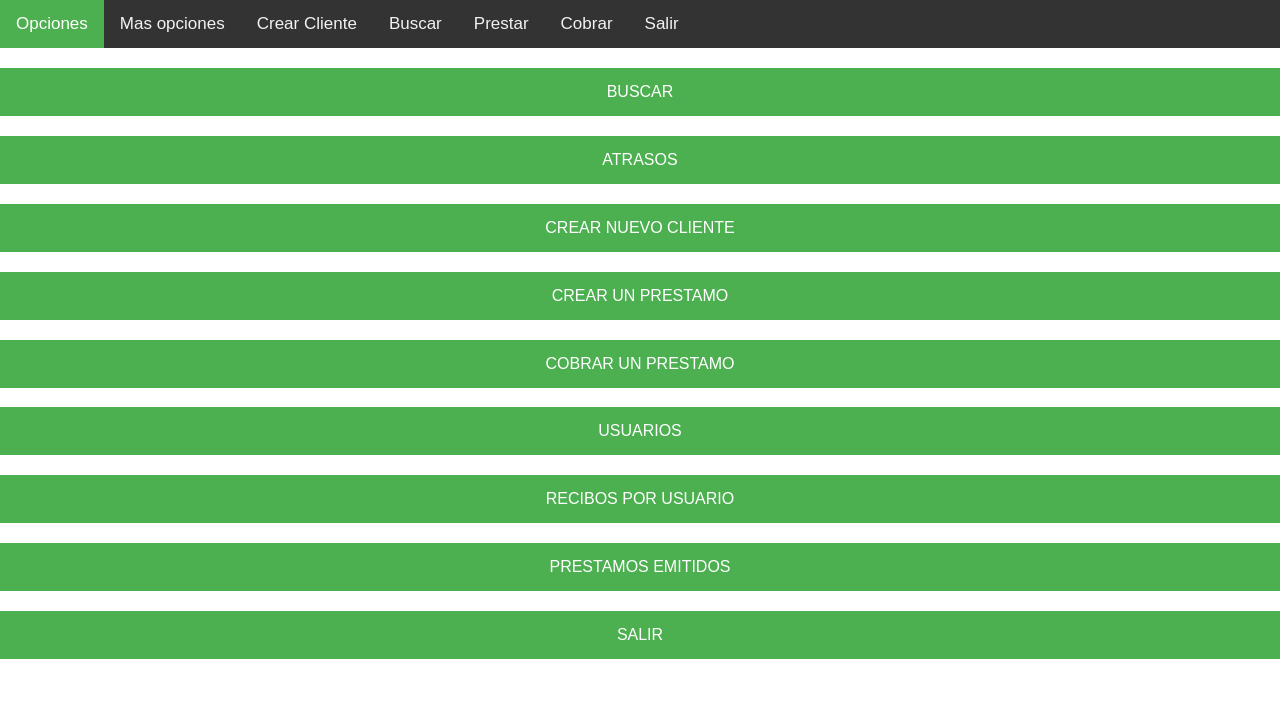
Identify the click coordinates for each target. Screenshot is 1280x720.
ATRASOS (639, 159)
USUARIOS (640, 430)
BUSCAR (640, 91)
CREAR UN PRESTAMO (640, 295)
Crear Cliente (307, 23)
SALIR (640, 634)
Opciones (52, 23)
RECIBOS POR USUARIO (640, 498)
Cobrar (587, 23)
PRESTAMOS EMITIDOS (639, 566)
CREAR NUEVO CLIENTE (639, 227)
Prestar (501, 23)
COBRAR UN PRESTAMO (639, 363)
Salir (662, 23)
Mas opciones (172, 23)
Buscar (415, 23)
